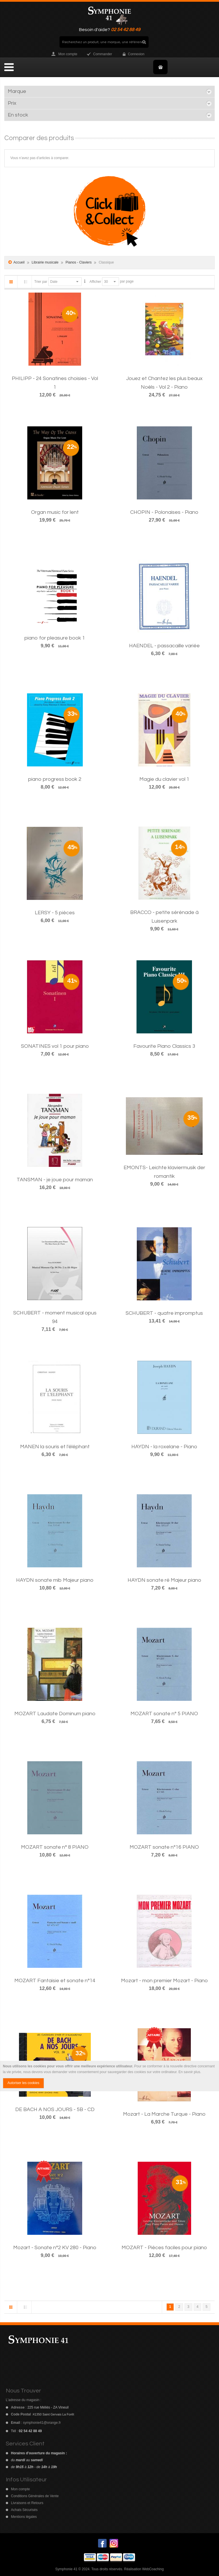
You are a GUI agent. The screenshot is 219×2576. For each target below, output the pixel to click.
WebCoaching (153, 2569)
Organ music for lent (55, 512)
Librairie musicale (45, 262)
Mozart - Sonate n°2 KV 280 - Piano (54, 2247)
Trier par (40, 282)
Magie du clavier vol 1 (164, 779)
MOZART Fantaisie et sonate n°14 (54, 1980)
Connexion (136, 54)
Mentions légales (24, 2517)
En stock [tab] (18, 115)
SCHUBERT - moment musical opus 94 (55, 1317)
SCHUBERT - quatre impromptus (164, 1313)
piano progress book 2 (54, 779)
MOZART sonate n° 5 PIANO (164, 1713)
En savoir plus (189, 2072)
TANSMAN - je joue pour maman (55, 1179)
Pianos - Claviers (79, 262)
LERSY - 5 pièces (55, 912)
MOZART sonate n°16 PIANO (164, 1847)
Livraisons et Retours (27, 2503)
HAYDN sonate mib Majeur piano (54, 1580)
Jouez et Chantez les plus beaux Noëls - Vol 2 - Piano (164, 383)
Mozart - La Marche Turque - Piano (164, 2114)
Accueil (19, 262)
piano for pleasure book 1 (54, 638)
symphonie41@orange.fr (42, 2423)
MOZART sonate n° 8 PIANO (55, 1847)
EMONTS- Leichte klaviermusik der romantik (164, 1172)
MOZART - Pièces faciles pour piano (164, 2247)
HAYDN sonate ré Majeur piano (164, 1580)
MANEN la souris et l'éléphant (55, 1446)
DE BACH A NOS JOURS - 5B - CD (55, 2109)
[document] (109, 2076)
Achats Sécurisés (24, 2510)
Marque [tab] (17, 91)
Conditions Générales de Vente (35, 2496)
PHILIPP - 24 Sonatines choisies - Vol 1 (55, 383)
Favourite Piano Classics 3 (164, 1046)
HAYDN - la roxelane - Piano (164, 1446)
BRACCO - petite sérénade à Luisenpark (164, 917)
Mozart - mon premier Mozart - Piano (164, 1980)
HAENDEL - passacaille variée (164, 645)
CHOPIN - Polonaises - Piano (164, 512)
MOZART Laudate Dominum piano (54, 1713)
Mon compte (67, 54)
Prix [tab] (12, 103)
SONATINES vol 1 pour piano (55, 1046)
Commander (102, 54)
